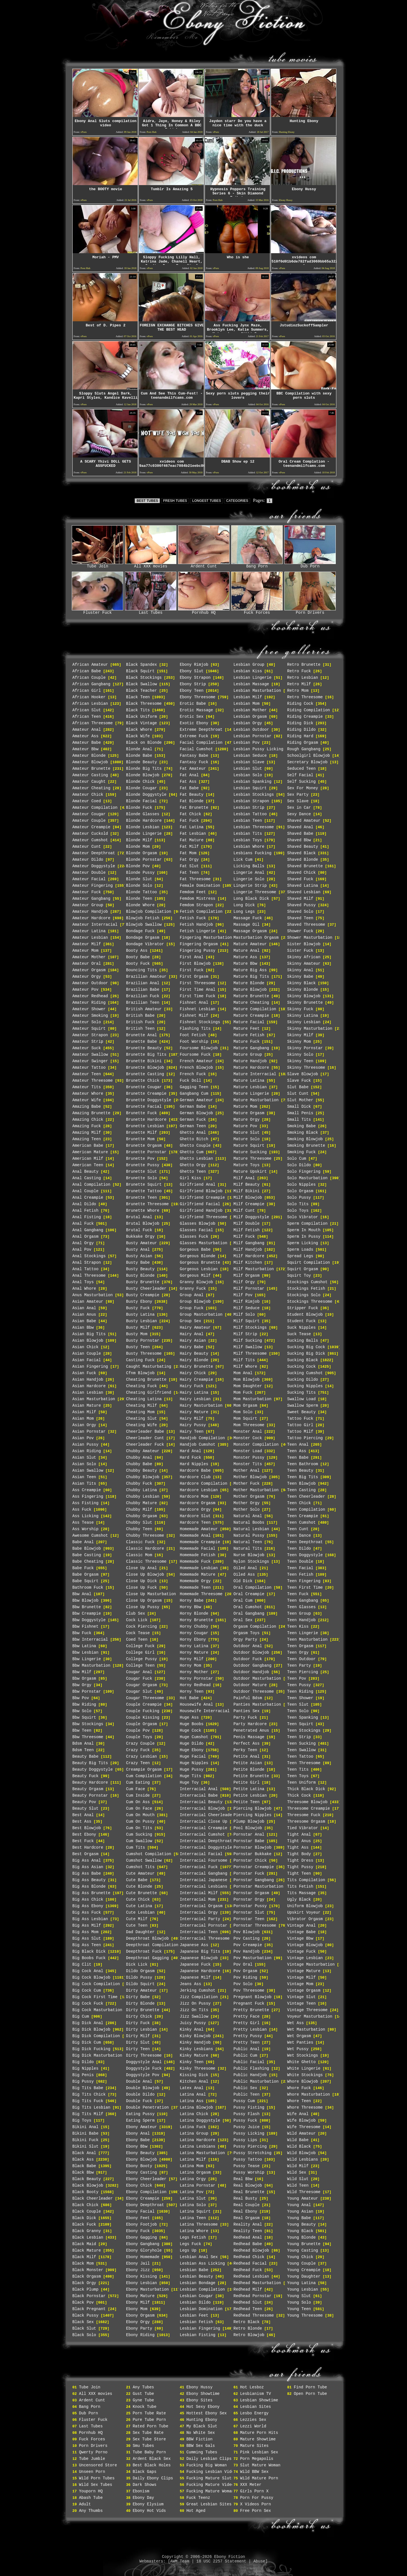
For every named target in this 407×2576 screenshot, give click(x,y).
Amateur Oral (86, 963)
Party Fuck (245, 1717)
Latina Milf (193, 2159)
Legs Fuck (190, 2244)
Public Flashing (251, 2068)
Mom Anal (242, 1373)
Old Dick (242, 1581)
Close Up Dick (141, 1581)
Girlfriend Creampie (202, 1197)
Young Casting (302, 2250)
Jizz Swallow (194, 2016)
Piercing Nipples (252, 1815)
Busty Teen (138, 1347)
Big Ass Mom (85, 1932)
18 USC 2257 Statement (221, 2561)
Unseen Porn (92, 2471)
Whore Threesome (305, 2107)
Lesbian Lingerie (252, 677)
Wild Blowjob (301, 2153)
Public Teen (246, 2094)
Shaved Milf (300, 898)
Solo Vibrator (302, 1217)
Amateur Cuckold (90, 833)
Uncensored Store (98, 2465)
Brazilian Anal (142, 983)
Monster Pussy (248, 1457)
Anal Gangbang (87, 1230)
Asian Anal (84, 1308)
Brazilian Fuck (142, 996)
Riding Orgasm (302, 742)
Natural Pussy (248, 1535)
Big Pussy (83, 2081)
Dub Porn (310, 565)
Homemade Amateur (199, 1529)
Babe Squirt (85, 1581)
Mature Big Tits (251, 976)
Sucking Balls (302, 1340)
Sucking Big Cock (306, 1347)
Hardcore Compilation (203, 1483)
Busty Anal (138, 1249)
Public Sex (245, 2088)
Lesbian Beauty (196, 2276)
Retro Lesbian (302, 677)
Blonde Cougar (141, 788)
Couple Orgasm (141, 1724)
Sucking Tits (301, 1392)
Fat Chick (190, 814)
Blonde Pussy (140, 872)
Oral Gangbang (248, 1613)
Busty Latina (140, 1314)
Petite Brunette (251, 1776)
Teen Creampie (302, 1516)
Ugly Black (299, 1899)
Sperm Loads (300, 1249)
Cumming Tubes (201, 2452)
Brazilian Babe (142, 989)
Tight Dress (300, 1860)
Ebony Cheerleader (146, 2179)
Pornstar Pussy (250, 1906)
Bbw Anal (81, 1594)
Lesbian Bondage (197, 2283)
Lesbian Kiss (247, 671)
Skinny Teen (300, 1061)
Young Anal (299, 2205)
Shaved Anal (300, 827)
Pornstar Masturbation (258, 1886)
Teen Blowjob (301, 1483)
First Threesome (197, 983)
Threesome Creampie (308, 1808)
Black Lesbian (87, 2237)
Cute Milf (137, 1919)
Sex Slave (298, 801)
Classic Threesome (146, 1561)
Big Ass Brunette (91, 1893)
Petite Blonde (248, 1769)
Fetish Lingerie (197, 931)
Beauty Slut (85, 1808)
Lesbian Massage (251, 684)
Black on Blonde (144, 742)
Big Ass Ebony (87, 1906)
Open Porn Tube (310, 2393)
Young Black (300, 2231)
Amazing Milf (86, 1132)
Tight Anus (299, 1841)
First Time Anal (197, 989)
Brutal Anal (139, 1217)
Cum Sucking (139, 1834)
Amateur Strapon (90, 1035)
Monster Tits (247, 1464)
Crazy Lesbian (141, 1756)
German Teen (193, 1126)
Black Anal (84, 2153)
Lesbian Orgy (247, 723)
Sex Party (298, 794)
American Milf (87, 1158)
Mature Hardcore (251, 1067)
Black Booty (85, 2192)
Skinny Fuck (300, 1009)
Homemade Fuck (195, 1561)
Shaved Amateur (304, 820)
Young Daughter (304, 2276)
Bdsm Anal (83, 1743)
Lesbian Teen (247, 820)
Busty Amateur (141, 1243)
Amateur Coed (86, 801)
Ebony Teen (192, 690)
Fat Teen (189, 872)
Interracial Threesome (205, 1938)
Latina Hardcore (197, 2140)
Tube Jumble (92, 2458)
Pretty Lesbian (250, 2029)
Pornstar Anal (248, 1834)
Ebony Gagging (141, 2237)
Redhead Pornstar (252, 2296)
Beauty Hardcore (90, 1782)
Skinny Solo (300, 1054)
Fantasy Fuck (194, 762)
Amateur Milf (86, 944)
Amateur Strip (87, 1041)
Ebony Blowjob (141, 2159)
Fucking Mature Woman (210, 2491)
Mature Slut (246, 1132)
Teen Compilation (306, 1509)
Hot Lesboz (252, 2387)
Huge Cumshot (194, 1737)
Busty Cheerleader (146, 1288)
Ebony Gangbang (142, 2244)
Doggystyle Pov (142, 2075)
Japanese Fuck (195, 1964)
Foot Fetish (193, 1035)
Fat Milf (189, 846)
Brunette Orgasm (144, 1145)
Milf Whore (245, 1366)
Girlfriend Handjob (201, 1210)
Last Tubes (150, 611)
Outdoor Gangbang (252, 1665)
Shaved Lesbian (304, 892)
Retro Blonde (247, 2328)
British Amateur (144, 1009)
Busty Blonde (140, 1275)
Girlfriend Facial (200, 1204)
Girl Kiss (190, 1178)
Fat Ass (188, 781)
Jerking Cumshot (197, 1990)
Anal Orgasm (85, 1236)
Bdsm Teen (83, 1750)
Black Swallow (141, 684)
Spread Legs (300, 1256)
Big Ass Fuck (86, 1912)
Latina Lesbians (197, 2146)
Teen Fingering (304, 1581)
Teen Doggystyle (305, 1555)
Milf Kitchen (247, 1262)
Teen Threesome (304, 1763)
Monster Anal (247, 1431)
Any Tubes (143, 2387)
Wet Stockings (302, 2055)
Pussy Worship (248, 2172)
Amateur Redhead (90, 996)
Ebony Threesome (197, 697)
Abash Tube (91, 2497)
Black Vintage (141, 723)
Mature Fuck (246, 1041)
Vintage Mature (304, 1971)
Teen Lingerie (302, 1633)
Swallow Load (301, 1399)
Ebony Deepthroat (145, 2205)
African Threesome (92, 723)
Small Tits (299, 1119)
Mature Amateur (250, 944)
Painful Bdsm (247, 1698)
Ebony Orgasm (140, 2315)
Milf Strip (245, 1334)
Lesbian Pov (246, 742)
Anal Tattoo (85, 1269)
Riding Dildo (301, 729)
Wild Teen (298, 2185)
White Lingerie (304, 2068)
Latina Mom (192, 2166)
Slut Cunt (298, 1093)
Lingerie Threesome (254, 892)
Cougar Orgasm (141, 1685)
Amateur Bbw (85, 749)
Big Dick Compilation (96, 2036)
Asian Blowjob (87, 1340)
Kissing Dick (194, 2075)
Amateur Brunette (91, 768)
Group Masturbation (201, 1314)
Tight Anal (299, 1834)
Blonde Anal (139, 749)
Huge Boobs (192, 1724)
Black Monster (87, 2270)
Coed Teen (137, 1639)
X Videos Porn (255, 2504)
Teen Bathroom (302, 1464)
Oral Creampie (248, 1594)
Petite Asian (247, 1763)
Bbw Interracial (90, 1639)
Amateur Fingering (92, 885)
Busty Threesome (144, 1353)
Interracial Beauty (201, 1802)
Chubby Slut (139, 1522)
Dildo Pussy (139, 1977)
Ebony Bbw (137, 2146)
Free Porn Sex (255, 2510)
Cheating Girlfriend (148, 1392)
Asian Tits (84, 1483)
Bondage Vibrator (145, 944)
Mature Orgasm (248, 1113)
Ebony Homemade (142, 2257)
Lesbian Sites (255, 2406)
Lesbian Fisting (197, 2335)
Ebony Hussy (199, 2387)
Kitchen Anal (194, 2081)
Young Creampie (304, 2270)
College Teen (140, 1665)
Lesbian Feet (194, 2315)
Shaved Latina (302, 885)
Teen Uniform (301, 1782)
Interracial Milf (199, 1893)
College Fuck (140, 1646)
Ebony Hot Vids (149, 2510)
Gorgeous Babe (195, 1249)
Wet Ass (295, 2023)
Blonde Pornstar (144, 859)
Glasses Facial (196, 1230)
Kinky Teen (192, 2062)
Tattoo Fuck (300, 1418)
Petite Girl (246, 1782)
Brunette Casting (145, 1074)
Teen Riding (300, 1691)
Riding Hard (300, 736)
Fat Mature (192, 840)
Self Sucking (301, 781)
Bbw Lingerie (86, 1659)
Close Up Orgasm (144, 1600)
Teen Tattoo (300, 1756)
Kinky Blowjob (195, 2036)
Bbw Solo (81, 1711)
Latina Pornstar (197, 2185)
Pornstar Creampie (253, 1867)
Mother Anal (246, 1470)
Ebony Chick (139, 2185)
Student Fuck (301, 1321)
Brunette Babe (141, 1041)
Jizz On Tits (194, 2010)
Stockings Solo (304, 1295)
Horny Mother (194, 1672)
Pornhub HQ (204, 611)
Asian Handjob (87, 1379)
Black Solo (84, 2335)
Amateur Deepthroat (93, 853)
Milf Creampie (248, 1204)
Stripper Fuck (302, 1308)
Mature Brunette (251, 996)
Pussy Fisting (248, 2107)
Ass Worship (85, 1529)
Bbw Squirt (84, 1717)
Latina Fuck (193, 2127)
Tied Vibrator (302, 1828)
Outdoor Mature (250, 1685)
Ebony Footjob (141, 2224)
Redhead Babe (247, 2244)
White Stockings (305, 2075)
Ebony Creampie (142, 2198)
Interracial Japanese (203, 1880)
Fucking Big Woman (206, 2465)
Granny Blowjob (196, 1282)
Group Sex (190, 1321)
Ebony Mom (137, 2309)
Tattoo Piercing (305, 1438)
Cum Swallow (139, 1841)
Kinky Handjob (195, 2042)
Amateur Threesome (92, 1080)
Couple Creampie (144, 1704)
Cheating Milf (141, 1405)
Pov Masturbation (252, 1958)
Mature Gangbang (251, 1048)
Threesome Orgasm (306, 1821)
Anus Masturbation (92, 1295)
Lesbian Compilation (202, 2289)
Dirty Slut (138, 2042)
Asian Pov (83, 1438)
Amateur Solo (86, 1022)
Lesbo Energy (254, 2413)
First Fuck (192, 970)
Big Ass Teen (86, 1945)
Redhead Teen (247, 2309)
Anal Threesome (89, 1275)
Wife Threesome (304, 2127)
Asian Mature (86, 1405)
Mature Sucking (250, 1152)
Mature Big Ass (250, 970)
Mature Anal (246, 950)
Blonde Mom (138, 846)
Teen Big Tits (302, 1477)
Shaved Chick (301, 872)
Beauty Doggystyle (92, 1769)
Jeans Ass (190, 1984)
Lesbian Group (248, 664)
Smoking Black (302, 1132)
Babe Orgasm (85, 1574)
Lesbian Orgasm (250, 716)
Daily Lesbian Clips (208, 2458)
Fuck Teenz (198, 2497)
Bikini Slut (85, 2146)
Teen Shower (300, 1698)
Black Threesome (144, 703)
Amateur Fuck (86, 892)
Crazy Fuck (138, 1750)
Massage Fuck (247, 918)
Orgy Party (245, 1639)
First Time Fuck (197, 996)
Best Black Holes (151, 2465)
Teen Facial (300, 1568)
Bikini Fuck (85, 2140)
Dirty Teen (138, 2049)
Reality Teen (247, 2231)
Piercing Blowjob (252, 1808)
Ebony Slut (192, 671)
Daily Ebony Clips (153, 2478)
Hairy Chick (193, 1373)
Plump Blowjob (248, 1821)
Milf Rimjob (246, 1301)
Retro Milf (299, 684)
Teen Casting (301, 1490)
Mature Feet (246, 1028)
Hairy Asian (193, 1340)
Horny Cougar (194, 1633)
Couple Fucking (142, 1711)
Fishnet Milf (194, 1015)
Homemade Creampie (200, 1542)
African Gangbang (91, 684)
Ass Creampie (86, 1490)
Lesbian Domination (201, 2309)
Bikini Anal (85, 2127)
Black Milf (84, 2257)
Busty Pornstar (142, 1340)
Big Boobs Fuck (89, 1958)
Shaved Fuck (300, 879)
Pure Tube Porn (149, 2419)
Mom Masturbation (252, 1399)
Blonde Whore (140, 905)
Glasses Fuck (194, 1236)
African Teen (86, 716)
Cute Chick (138, 1899)
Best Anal (83, 1815)
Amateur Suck (86, 1048)
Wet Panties (300, 2042)
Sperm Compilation (307, 1223)
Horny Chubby (194, 1626)
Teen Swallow (301, 1750)
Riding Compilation (308, 710)
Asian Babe (84, 1321)
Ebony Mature (140, 2296)
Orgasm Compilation (254, 1626)
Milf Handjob (247, 1249)
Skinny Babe (300, 976)
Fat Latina (192, 827)
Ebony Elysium (148, 2504)
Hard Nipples (194, 1464)
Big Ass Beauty (89, 1880)
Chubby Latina (141, 1490)
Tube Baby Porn (149, 2452)
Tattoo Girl (300, 1425)
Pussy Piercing (250, 2146)
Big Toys (81, 2120)
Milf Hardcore (248, 1256)
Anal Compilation (91, 1184)
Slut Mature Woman (260, 2465)
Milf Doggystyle (251, 1217)
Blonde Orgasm (141, 853)
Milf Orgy (244, 1282)
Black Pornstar (89, 2296)
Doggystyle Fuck (144, 2068)
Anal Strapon (86, 1262)
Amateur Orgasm (89, 970)
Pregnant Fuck (248, 2003)
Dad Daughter (140, 1932)
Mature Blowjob (250, 989)
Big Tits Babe (87, 2088)
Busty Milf (138, 1327)
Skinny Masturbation (309, 1028)
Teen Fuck (298, 1594)
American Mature (90, 1152)
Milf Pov (242, 1295)
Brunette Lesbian (145, 1126)
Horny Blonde (194, 1613)
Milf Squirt (246, 1321)
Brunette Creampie (146, 1093)
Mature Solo (246, 1139)
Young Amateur (302, 2198)
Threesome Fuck (304, 1815)
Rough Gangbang (304, 749)
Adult (85, 2504)
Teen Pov (296, 1678)
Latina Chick (194, 2114)
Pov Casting (246, 1938)
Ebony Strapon (195, 677)
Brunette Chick (142, 1080)
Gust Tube (143, 2393)
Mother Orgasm (248, 1496)
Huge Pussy (192, 1769)
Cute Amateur (140, 1873)
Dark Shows (144, 2484)
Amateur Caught (89, 781)
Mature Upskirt (250, 1171)
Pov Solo (242, 1984)
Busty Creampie (142, 1295)
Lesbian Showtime (259, 2400)
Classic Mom (139, 1555)
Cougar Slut (139, 1691)
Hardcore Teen (195, 1522)
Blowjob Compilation (148, 911)
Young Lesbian (302, 2289)
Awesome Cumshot (90, 1535)
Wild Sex (296, 2172)
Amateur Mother (89, 957)
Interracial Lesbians (203, 1886)
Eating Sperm (140, 2120)
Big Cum (80, 2016)
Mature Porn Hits (259, 2432)
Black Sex (83, 2322)
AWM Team (179, 2561)
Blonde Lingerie (144, 833)
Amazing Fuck (86, 1126)
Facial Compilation (201, 742)
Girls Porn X (254, 2491)
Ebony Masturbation (147, 2289)
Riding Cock (300, 703)
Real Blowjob (247, 2185)
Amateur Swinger (90, 1061)
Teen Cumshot (301, 1522)
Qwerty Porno (93, 2452)
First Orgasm (194, 976)
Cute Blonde (139, 1886)
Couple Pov (138, 1730)
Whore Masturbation (308, 2094)
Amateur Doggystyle (93, 866)
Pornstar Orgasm (251, 1893)
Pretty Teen (246, 2042)
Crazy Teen (138, 1763)
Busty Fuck (138, 1308)
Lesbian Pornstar (252, 736)
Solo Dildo (299, 1165)
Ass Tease (83, 1522)
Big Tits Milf (87, 2114)
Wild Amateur (301, 2133)
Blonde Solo (139, 885)
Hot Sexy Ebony (203, 2406)
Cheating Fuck (141, 1386)
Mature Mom (245, 1106)
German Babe (193, 1106)
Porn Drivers (310, 611)
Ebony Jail (138, 2263)
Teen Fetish (300, 1574)
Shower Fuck (300, 931)
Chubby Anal (139, 1457)
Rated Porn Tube (150, 2426)
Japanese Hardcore (200, 1971)
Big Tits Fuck (87, 2101)
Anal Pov (81, 1249)
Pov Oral (242, 1964)
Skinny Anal (300, 970)
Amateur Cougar (89, 814)
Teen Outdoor (301, 1659)
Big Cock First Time (95, 1997)
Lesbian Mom (246, 703)
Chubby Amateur (142, 1451)
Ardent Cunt (204, 565)
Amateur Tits (86, 1087)
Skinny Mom (299, 1041)
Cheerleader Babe (145, 1431)
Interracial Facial (201, 1854)
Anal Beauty (85, 1171)
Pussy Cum (244, 2101)
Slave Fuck (299, 1080)
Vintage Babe (301, 1932)
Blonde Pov (138, 866)
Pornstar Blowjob (252, 1847)
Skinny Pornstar (305, 1048)
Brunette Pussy (142, 1165)
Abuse (259, 2561)
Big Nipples (85, 2068)
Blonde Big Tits (144, 768)
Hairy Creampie (196, 1379)
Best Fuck (83, 1841)
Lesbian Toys (247, 840)
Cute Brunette (141, 1893)
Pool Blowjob (247, 1828)
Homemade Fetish (197, 1555)
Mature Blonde (248, 983)
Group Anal (192, 1295)
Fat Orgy (189, 859)
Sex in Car (299, 807)
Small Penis (300, 1113)
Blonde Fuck (139, 807)
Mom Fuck (242, 1392)
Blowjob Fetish (142, 918)
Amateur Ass (85, 736)
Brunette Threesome (147, 1204)
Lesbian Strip (248, 807)
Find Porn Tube (310, 2387)
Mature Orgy (246, 1119)
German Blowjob (196, 1113)
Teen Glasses (301, 1607)
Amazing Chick (87, 1119)
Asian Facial (86, 1360)
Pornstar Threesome (254, 1925)
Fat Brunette (194, 807)
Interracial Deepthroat (206, 1841)
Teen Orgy (298, 1652)
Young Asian (300, 2211)
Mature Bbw (245, 963)
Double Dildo (140, 2094)
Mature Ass (245, 957)
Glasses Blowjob (197, 1223)
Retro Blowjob (248, 2335)
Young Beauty (301, 2224)
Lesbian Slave (248, 762)
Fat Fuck (189, 820)
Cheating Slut (141, 1418)
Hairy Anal (192, 1334)
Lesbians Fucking (252, 853)
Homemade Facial (197, 1548)
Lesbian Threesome (253, 827)
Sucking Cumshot (305, 1373)
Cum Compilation (144, 1776)
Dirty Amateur (141, 1990)
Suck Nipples (301, 1327)
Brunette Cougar (144, 1087)
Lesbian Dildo (195, 2302)
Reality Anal (247, 2224)
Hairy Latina (194, 1392)
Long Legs (244, 911)
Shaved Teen (300, 918)
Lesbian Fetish (196, 2322)
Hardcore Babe (195, 1470)
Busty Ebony (139, 1301)
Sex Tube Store (149, 2439)
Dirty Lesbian (141, 2029)
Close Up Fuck (141, 1587)
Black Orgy (84, 2283)
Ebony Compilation (146, 2192)
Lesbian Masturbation (257, 690)
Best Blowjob (86, 1828)
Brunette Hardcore (146, 1119)
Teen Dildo (299, 1548)
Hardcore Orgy (195, 1509)
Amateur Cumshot (90, 840)
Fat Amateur (193, 768)
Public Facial (248, 2062)
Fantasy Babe (194, 755)
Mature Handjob (250, 1061)
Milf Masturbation (253, 1269)
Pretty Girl (246, 2023)
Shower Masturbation (309, 937)
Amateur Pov (85, 989)
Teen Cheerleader (306, 1496)
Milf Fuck (244, 1236)
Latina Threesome (199, 2224)
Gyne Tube (143, 2400)
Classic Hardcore (145, 1548)
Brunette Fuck (141, 1113)
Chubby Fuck (139, 1483)
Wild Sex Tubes (95, 2484)
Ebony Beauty (140, 2153)
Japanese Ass (194, 1945)
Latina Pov (192, 2192)
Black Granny (86, 2231)
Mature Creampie (251, 1015)
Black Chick (85, 2205)
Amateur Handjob (90, 911)
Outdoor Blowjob (251, 1652)
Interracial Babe (199, 1795)
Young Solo (299, 2302)
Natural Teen (247, 1542)
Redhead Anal (247, 2237)
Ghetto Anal (193, 1132)
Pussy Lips (245, 2140)
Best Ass (81, 1821)
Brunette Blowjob (145, 1067)
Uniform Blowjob (305, 1906)
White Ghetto (301, 2062)
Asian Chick (85, 1347)
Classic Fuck (140, 1542)
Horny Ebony (193, 1639)
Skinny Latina (302, 1015)
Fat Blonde (192, 801)
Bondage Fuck (140, 931)
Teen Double (300, 1561)
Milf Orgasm (246, 1275)
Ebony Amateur (141, 2127)
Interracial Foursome (203, 1860)
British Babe (140, 1015)
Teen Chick (299, 1503)
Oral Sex (242, 1620)
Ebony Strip (193, 684)
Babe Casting (86, 1555)
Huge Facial (193, 1756)
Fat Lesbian (193, 833)
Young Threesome (305, 2315)
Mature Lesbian (250, 1087)
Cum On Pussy (140, 1821)
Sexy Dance (299, 814)
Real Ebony (245, 2211)
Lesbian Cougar (196, 2296)
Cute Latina (139, 1906)
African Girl (86, 690)
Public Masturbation (256, 2081)
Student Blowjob (305, 1314)
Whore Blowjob (302, 2081)
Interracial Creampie (203, 1828)
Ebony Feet (138, 2218)
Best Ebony (84, 1834)
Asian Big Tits (89, 1334)
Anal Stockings (89, 1256)
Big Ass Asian (87, 1867)
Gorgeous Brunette (200, 1262)
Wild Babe (298, 2140)
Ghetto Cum (192, 1152)
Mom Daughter (247, 1386)
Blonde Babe (139, 755)
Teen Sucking (301, 1743)
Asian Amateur (87, 1301)
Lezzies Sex (253, 2419)
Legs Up (188, 2250)
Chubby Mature (141, 1503)
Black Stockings (144, 677)
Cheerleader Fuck (145, 1444)
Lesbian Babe (194, 2270)
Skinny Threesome (306, 1067)
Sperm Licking (302, 1243)
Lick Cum (242, 859)
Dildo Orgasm (140, 1971)
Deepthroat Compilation (152, 1945)
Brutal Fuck (139, 1230)
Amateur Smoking (90, 1015)
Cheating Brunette (146, 1379)
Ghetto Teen (193, 1171)
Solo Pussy (299, 1197)
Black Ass (83, 2159)
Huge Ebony (192, 1750)
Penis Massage (248, 1737)
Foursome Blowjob (199, 1048)
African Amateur (90, 664)
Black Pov (83, 2302)
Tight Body (299, 1854)
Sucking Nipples (305, 1386)
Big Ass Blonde (89, 1886)
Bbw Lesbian (85, 1652)
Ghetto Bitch (194, 1139)
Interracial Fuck (199, 1867)
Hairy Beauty (194, 1353)
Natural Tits (247, 1548)
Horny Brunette (196, 1620)
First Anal (192, 957)
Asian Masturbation (93, 1399)
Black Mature (86, 2250)
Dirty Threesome (144, 2055)
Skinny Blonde (302, 989)
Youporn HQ (91, 2491)
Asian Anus (84, 1314)
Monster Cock (247, 1438)
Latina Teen (193, 2218)
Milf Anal (244, 1178)
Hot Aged (195, 2510)
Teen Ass (296, 1451)
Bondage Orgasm (142, 937)
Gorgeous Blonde (197, 1256)
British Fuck (140, 1022)
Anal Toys (83, 1282)
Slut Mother (300, 1100)
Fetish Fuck (193, 918)
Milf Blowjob (247, 1197)
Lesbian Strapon (251, 801)
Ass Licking (85, 1516)
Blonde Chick (140, 781)
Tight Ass (298, 1847)
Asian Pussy (85, 1444)
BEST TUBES (147, 501)
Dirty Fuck (138, 2023)
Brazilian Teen (142, 1002)
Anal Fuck (83, 1223)
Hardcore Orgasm (197, 1503)
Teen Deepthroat (305, 1542)
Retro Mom (298, 690)
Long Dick (244, 905)
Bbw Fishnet (85, 1626)
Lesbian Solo (247, 775)
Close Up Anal (141, 1568)
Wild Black (299, 2146)
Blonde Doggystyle (146, 794)
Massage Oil (246, 924)
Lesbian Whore (248, 846)
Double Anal (139, 2081)
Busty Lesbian (141, 1321)
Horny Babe (192, 1600)
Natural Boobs (248, 1522)
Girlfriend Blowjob (201, 1191)
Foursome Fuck (195, 1054)
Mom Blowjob (246, 1379)
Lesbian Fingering (200, 2328)
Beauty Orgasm (87, 1789)
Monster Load (247, 1451)
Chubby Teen (139, 1529)
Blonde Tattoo (141, 892)
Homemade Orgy (195, 1581)
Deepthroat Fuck (144, 1951)
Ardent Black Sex (151, 2458)
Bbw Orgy (81, 1685)
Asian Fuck (84, 1373)
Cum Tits (135, 1847)
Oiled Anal (245, 1568)
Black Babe (84, 2166)
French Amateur (196, 1061)
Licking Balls (248, 866)
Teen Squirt (300, 1724)
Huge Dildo (192, 1743)
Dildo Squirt (140, 1984)
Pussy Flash (246, 2114)
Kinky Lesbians (196, 2049)
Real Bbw (242, 2179)
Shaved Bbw (299, 840)
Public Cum (245, 2055)
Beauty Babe (85, 1756)
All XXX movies (150, 565)
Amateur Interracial (95, 924)
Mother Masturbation (256, 1490)
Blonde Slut (139, 879)
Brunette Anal (141, 1035)
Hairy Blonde (194, 1360)
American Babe (87, 1145)
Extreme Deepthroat (201, 729)
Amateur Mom (85, 950)
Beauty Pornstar (90, 1795)
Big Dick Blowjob (91, 2029)
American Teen (87, 1165)
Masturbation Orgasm (256, 937)
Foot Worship (194, 1041)
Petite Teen (246, 1802)
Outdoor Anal (247, 1646)
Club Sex (135, 1613)
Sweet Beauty (301, 1412)
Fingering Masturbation (206, 937)
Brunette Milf (141, 1132)
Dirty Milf (138, 2036)
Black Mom (83, 2263)
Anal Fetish (85, 1210)
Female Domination (200, 885)
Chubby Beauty (141, 1470)
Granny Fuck (193, 1288)
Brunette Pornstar (146, 1152)
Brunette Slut (141, 1171)
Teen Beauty (300, 1470)
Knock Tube (144, 2406)
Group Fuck (192, 1308)
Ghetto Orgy (193, 1165)
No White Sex (200, 2432)
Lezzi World (253, 2426)
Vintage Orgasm (304, 1990)
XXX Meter (250, 2484)
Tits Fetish (300, 1886)
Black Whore (139, 729)
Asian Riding (86, 1451)
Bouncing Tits (141, 970)
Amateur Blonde (89, 755)
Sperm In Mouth (304, 1230)
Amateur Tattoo (89, 1067)
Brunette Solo (141, 1178)
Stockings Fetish (306, 1288)
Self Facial (300, 775)
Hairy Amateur (195, 1327)
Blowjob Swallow (144, 924)
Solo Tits (298, 1204)
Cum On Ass (138, 1802)
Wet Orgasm (299, 2036)
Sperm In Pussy (304, 1236)
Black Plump (85, 2289)
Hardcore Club (195, 1477)
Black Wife (138, 736)
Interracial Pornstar (203, 1925)
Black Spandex (141, 664)
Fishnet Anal (194, 1002)
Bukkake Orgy (140, 1236)
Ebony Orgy (138, 2322)
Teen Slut (298, 1704)
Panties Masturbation (257, 1704)
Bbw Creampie (86, 1613)
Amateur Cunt (86, 846)
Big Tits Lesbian (91, 2107)
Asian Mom (83, 1418)
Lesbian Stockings (253, 794)
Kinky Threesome (197, 2068)
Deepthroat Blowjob (147, 1938)
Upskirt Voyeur (304, 1912)
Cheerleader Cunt (145, 1438)
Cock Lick (137, 1620)
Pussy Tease (246, 2166)
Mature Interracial (254, 1074)
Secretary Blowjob (307, 762)
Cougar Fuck (139, 1678)
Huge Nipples (194, 1763)
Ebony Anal (138, 2133)
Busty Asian (139, 1256)
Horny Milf (192, 1659)
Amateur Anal (86, 729)
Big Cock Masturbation (97, 2010)
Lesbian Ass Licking (202, 2263)
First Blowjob (195, 963)
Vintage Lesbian (305, 1958)
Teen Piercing (302, 1672)
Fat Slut (189, 866)
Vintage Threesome (307, 2010)
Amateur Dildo (87, 859)
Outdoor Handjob (251, 1672)
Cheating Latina (144, 1399)
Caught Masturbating (148, 1366)
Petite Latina (248, 1789)
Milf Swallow (247, 1347)
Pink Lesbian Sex (259, 2452)
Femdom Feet (193, 892)
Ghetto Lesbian (196, 1158)
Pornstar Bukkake (252, 1854)
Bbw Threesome (87, 1737)
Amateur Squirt (89, 1028)
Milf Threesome (250, 1353)
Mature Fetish (248, 1035)
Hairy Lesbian (195, 1399)
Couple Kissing (142, 1717)
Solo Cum (296, 1158)
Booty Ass (137, 950)
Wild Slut (298, 2179)
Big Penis (83, 2075)
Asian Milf (84, 1412)
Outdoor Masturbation (257, 1678)
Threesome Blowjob (307, 1802)
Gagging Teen (194, 1087)
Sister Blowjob (304, 944)
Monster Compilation (256, 1444)
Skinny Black (301, 983)
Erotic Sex (192, 716)
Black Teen (138, 697)
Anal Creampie (87, 1197)
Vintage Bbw (300, 1938)
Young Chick (300, 2257)
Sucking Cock (301, 1366)
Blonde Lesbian (142, 827)
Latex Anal (192, 2088)
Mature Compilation (254, 1009)
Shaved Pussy (301, 905)
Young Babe (299, 2218)
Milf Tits (244, 1360)
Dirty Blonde (140, 2003)
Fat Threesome (195, 879)
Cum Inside (138, 1795)
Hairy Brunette (196, 1366)
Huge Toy (189, 1782)
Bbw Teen (81, 1730)
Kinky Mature (194, 2055)
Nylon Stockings (251, 1561)
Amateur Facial (89, 879)
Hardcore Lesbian (199, 1490)
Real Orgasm (246, 2218)
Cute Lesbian (140, 1912)
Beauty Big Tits (90, 1763)
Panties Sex (246, 1711)
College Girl (140, 1652)
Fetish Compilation (201, 911)
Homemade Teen (195, 1587)
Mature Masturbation (256, 1100)
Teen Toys (298, 1776)
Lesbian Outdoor (251, 729)
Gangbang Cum (194, 1093)
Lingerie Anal (248, 872)
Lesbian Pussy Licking (258, 749)
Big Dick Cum (86, 2042)
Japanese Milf (195, 1977)
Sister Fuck (300, 950)
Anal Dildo (84, 1204)
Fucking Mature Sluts (210, 2478)
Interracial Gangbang (203, 1873)
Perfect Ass (246, 1743)
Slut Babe (298, 1087)
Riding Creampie (305, 716)
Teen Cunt (298, 1529)
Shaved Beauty (302, 846)
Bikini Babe (85, 2133)
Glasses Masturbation (203, 1243)
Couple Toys (139, 1737)
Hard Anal (190, 1451)
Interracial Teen (199, 1932)
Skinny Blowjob (304, 996)
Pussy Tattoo (247, 2159)
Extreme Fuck (194, 736)
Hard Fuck (190, 1457)
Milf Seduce (246, 1308)
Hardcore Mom (194, 1496)
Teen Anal (298, 1444)
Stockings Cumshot (307, 1282)
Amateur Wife (86, 1100)
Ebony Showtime (203, 2393)
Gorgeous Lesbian (199, 1269)
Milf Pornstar (248, 1288)
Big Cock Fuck (87, 2003)
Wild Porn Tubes (96, 2478)
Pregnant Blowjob (252, 1997)
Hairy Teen (192, 1431)
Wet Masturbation (306, 2029)
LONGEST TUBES (206, 501)
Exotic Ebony (194, 723)
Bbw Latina (84, 1646)
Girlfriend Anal (197, 1184)
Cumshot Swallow (144, 1860)
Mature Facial (248, 1022)
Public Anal (246, 2049)
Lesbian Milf (247, 697)
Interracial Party (200, 1919)
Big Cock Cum (86, 1990)
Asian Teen (84, 1477)
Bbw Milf (81, 1672)
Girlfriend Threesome (203, 1217)
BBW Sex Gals (200, 2445)
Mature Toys (246, 1165)
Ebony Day (143, 2497)
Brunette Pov (140, 1158)
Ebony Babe (138, 2140)
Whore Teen (299, 2101)
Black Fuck (84, 2224)
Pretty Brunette (251, 2010)
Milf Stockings (250, 1327)
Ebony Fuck (138, 2231)
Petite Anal (246, 1756)
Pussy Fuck (245, 2120)
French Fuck (193, 1074)
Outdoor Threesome (253, 1691)
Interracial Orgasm (201, 1906)
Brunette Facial (144, 1106)
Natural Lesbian (251, 1529)
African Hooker (89, 697)
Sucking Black (302, 1360)
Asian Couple (86, 1353)
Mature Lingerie (251, 1093)
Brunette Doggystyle (148, 1100)
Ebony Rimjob (194, 664)
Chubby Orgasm (141, 1516)
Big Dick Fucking (91, 2049)
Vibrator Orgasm (305, 1919)
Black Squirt (140, 671)
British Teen (140, 1028)
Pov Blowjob (246, 1932)
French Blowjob (196, 1067)
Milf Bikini (246, 1191)
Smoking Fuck (301, 1152)
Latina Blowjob (196, 2107)
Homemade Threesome (201, 1594)
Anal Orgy (83, 1243)
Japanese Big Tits (200, 1951)
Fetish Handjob (196, 924)
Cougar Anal (139, 1672)
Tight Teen (299, 1873)
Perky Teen (245, 1750)
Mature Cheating (251, 1002)
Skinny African (304, 957)
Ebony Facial (140, 2211)
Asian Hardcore (89, 1386)
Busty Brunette (142, 1282)
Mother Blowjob (250, 1477)
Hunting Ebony (201, 2419)
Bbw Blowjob (85, 1600)
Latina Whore (194, 2231)
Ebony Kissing (141, 2276)
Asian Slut (84, 1457)
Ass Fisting (85, 1503)
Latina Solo (193, 2205)
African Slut (86, 710)
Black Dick (84, 2218)
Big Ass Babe (86, 1873)
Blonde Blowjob (142, 775)
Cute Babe (137, 1880)
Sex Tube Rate (148, 2432)
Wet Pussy (298, 2049)
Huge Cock (190, 1730)
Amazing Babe (86, 1106)
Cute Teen (137, 1925)
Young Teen (299, 2309)
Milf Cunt (244, 1210)
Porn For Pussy (256, 2497)
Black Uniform (141, 716)
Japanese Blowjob (199, 1958)
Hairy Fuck (192, 1386)
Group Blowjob (195, 1301)
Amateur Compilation (95, 807)
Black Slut (84, 2328)
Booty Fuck (138, 963)
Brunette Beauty (144, 1048)
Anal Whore (84, 1288)
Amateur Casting (90, 775)
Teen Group (299, 1613)
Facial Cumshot (196, 749)
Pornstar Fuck (248, 1873)
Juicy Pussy (193, 2023)
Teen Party (299, 1665)
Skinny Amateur (304, 963)
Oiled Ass (244, 1574)
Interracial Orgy (199, 1912)
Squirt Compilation (308, 1262)
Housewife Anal (196, 1704)
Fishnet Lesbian (197, 1009)
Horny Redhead (195, 1685)
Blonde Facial (141, 801)
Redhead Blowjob (251, 2250)
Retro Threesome (305, 697)
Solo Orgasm (300, 1191)
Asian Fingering (90, 1366)
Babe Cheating (87, 1561)
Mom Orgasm (245, 1405)
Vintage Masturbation (311, 1964)
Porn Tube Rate (149, 2413)
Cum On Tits (139, 1828)
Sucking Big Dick (306, 1353)
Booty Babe (138, 957)
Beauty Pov (84, 1802)
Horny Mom (190, 1665)
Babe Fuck (83, 1568)
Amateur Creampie (91, 827)
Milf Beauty (246, 1184)
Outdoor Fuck (247, 1659)
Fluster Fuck (97, 611)
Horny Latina (194, 1646)
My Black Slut (201, 2426)
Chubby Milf (139, 1509)
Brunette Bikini (144, 1061)
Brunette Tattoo (144, 1191)
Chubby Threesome (145, 1535)
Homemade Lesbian (199, 1568)
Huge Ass (189, 1717)
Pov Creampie (247, 1945)
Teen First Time (305, 1587)
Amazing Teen (86, 1139)
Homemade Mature (197, 1574)
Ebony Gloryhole (144, 2250)
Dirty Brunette (142, 2010)
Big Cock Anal (87, 1971)
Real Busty (245, 2198)
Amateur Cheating (91, 788)
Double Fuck (139, 2101)
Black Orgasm (86, 2276)
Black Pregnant (89, 2309)
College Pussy (141, 1659)
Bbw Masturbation (91, 1665)
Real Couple (246, 2205)
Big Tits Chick (89, 2094)
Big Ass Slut (86, 1938)
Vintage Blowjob (305, 1945)
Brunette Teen (141, 1197)
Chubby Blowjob (142, 1477)
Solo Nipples (301, 1184)
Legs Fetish (193, 2237)
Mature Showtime (258, 2439)
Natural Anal (247, 1516)
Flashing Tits (195, 1028)
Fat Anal (189, 775)
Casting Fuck (140, 1360)
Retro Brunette (304, 664)
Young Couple (301, 2263)
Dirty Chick (139, 2016)
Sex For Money (302, 788)
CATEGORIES (237, 501)
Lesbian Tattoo (250, 814)
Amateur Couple (89, 820)
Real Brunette (248, 2192)
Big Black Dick (89, 1951)
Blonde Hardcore (144, 820)
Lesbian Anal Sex (199, 2257)
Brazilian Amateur (146, 976)
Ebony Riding (140, 2335)
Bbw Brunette (86, 1607)
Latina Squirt (195, 2211)
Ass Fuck (81, 1509)
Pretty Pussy (247, 2036)
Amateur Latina (89, 931)
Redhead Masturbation (257, 2283)
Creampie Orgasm (144, 1769)
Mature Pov (245, 1126)
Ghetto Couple (195, 1145)
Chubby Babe (139, 1464)
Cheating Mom (140, 1412)
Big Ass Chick (87, 1899)
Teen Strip (299, 1737)
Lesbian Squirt (250, 788)
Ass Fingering (87, 1496)
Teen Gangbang (302, 1600)
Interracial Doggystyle (206, 1847)
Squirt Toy (299, 1275)
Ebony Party (139, 2328)
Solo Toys (298, 1210)
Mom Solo (242, 1412)
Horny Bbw (190, 1607)
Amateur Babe (86, 742)
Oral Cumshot (247, 1607)
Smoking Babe (301, 1126)
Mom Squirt (245, 1418)
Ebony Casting (141, 2172)
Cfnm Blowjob (140, 1373)
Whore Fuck (299, 2088)
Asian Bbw (83, 1327)
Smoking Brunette (306, 1145)
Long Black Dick (251, 898)
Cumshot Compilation (148, 1854)
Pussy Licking (248, 2133)
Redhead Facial (250, 2263)
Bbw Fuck (81, 1633)
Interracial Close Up (203, 1821)
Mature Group (247, 1054)
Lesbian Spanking (252, 781)
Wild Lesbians (302, 2159)
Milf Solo (244, 1314)
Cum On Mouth (140, 1815)
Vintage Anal (301, 1925)
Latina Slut (193, 2198)
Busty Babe (138, 1262)
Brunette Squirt (144, 1184)
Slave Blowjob (302, 1074)
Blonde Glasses (142, 814)
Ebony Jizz (138, 2270)
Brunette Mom (140, 1139)
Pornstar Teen (248, 1919)
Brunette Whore (142, 1210)
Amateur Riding (89, 1002)
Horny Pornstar (196, 1678)
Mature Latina (248, 1080)
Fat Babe (189, 788)
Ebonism (141, 2491)
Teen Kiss (298, 1626)
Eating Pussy (140, 2114)
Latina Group (194, 2133)
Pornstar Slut (248, 1912)
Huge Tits (190, 1776)
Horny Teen (192, 1691)
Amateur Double (89, 872)
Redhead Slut (247, 2302)
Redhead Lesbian (251, 2276)
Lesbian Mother (250, 710)
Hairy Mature (194, 1412)
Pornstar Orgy (248, 1899)
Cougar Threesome (145, 1698)
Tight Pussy (300, 1867)
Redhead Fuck (247, 2270)
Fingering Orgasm (199, 944)
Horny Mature (194, 1652)
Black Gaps (144, 2471)
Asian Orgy (84, 1425)
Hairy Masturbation (201, 1405)
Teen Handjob (301, 1620)
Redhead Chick (248, 2257)
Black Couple (86, 2211)
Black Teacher (141, 690)
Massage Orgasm (250, 931)
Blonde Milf (139, 840)
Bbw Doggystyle (89, 1620)
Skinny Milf (300, 1035)
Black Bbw (83, 2172)
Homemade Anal (195, 1535)
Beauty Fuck (85, 1776)
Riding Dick (300, 723)
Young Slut (299, 2296)
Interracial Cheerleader (207, 1815)
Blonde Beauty (141, 762)
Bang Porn (257, 565)
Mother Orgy (246, 1503)
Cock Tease (138, 1633)
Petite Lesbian (250, 1795)
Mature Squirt (248, 1145)
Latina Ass (192, 2101)
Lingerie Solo (248, 879)
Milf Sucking (247, 1340)
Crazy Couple (140, 1743)
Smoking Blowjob (305, 1139)
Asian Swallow (87, 1470)
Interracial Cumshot (202, 1834)
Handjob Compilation (202, 1438)
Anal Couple (85, 1191)
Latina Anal (193, 2094)
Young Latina (301, 2283)
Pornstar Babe (248, 1841)
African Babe (86, 671)
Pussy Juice (246, 2127)
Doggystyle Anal (144, 2062)
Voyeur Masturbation (309, 2016)
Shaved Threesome (306, 924)
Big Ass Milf (86, 1925)
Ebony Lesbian (141, 2283)
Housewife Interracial (205, 1711)
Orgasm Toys (246, 1633)
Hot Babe (189, 1698)
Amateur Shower (89, 1009)
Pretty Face (246, 2016)
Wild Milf (298, 2166)
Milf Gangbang (248, 1243)
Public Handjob (250, 2075)
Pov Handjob (246, 1951)
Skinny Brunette (305, 1002)
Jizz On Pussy (195, 2003)
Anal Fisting (86, 1217)
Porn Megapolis (256, 2458)
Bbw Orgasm (84, 1678)
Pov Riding (245, 1977)
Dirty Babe (138, 1997)
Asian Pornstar (89, 1431)
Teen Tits (298, 1769)
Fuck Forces (257, 611)
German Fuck (193, 1119)
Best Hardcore (87, 1847)
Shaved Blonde (302, 859)
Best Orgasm (85, 1854)
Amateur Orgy (86, 976)
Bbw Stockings (87, 1724)
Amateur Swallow (90, 1054)
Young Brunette (304, 2244)
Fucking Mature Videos (211, 2484)
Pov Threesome (248, 1990)
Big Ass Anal (86, 1860)
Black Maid (84, 2244)
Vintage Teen (301, 2003)
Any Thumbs (91, 2510)
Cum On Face (139, 1808)
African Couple (89, 677)
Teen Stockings (304, 1730)
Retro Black (246, 2322)
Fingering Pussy (197, 950)
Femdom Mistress (197, 898)
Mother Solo (246, 1509)
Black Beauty (86, 2179)
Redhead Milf (247, 2289)
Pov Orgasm (245, 1971)
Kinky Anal (192, 2029)
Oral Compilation (252, 1587)
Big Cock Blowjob (91, 1977)
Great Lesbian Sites (208, 2504)
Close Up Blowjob (145, 1574)
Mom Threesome (248, 1425)
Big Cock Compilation (96, 1984)
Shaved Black (301, 853)
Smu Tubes (143, 2445)
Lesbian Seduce (250, 755)
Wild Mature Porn (259, 2478)
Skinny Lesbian (304, 1022)
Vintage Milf (301, 1977)
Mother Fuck (246, 1483)
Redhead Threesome (253, 2315)
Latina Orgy (193, 2179)
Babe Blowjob (86, 1548)
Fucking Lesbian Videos (212, 2471)
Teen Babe (298, 1457)
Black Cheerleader (92, 2198)
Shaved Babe (300, 833)
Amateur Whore (87, 1093)
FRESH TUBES (175, 501)
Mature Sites (254, 2445)
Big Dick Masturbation (97, 2055)
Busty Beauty (140, 1269)
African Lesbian (90, 703)
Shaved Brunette (305, 866)
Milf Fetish (246, 1230)
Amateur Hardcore (91, 918)
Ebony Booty (139, 2166)
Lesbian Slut (247, 768)
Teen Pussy (299, 1685)
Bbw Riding (84, 1704)
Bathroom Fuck (87, 1587)
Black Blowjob (87, 2185)
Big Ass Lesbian (90, 1919)
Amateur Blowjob (90, 762)
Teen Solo (298, 1711)
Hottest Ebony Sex (206, 2413)
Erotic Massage (196, 710)
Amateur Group (87, 905)
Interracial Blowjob (202, 1808)
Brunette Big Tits (146, 1054)
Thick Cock (299, 1795)
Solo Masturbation (307, 1178)
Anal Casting (86, 1178)
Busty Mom (137, 1334)
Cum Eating (138, 1782)
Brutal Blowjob (142, 1223)
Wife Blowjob (301, 2120)
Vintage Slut (301, 1997)
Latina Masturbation (202, 2153)
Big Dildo (83, 2062)
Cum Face (135, 1789)
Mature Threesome (252, 1158)
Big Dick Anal (87, 2023)
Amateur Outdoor (90, 983)
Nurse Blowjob (248, 1555)
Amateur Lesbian (90, 937)
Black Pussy (85, 2315)
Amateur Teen (86, 1074)
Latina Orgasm (195, 2172)
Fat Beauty (192, 794)
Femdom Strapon (196, 905)
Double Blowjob (142, 2088)
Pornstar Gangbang (253, 1880)
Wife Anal (298, 2114)
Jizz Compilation (199, 1997)
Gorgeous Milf (195, 1275)
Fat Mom (188, 853)
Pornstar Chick (250, 1860)
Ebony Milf (138, 2302)
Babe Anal (83, 1542)
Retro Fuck (299, 671)
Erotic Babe (193, 703)
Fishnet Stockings (200, 1022)
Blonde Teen (139, 898)
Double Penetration (147, 2107)
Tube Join (97, 565)
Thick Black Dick (306, 1789)
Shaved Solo (300, 911)
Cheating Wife (141, 1425)
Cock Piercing (141, 1626)
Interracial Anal (199, 1789)
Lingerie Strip (250, 885)
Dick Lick (137, 1964)
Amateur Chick (87, 794)
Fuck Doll (190, 1080)
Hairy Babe (192, 1347)
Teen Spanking (302, 1717)
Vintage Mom (300, 1984)
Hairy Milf (192, 1418)
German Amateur (196, 1100)
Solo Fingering (304, 1171)
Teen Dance (299, 1535)
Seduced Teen (301, 768)
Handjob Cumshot (197, 1444)
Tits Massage (301, 1893)
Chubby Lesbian (142, 1496)
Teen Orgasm (300, 1646)
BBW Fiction (199, 2439)
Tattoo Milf (300, 1431)
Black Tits (138, 710)
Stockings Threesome (309, 1301)
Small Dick (299, 1106)
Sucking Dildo (302, 1379)
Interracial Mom (197, 1899)
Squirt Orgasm (302, 1269)
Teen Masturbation (307, 1639)
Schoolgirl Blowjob (308, 755)
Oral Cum (242, 1600)
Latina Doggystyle (200, 2120)
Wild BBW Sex (254, 2471)
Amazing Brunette (91, 1113)
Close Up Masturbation (151, 1594)
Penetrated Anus (251, 1730)
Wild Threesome (304, 2192)
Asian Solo (84, 1464)
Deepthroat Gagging (147, 1958)
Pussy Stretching (252, 2153)
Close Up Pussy (142, 1607)
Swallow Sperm (302, 1405)
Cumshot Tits (140, 1867)
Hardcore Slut (195, 1516)
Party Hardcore (250, 1724)
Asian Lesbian (87, 1392)
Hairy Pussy (193, 1425)
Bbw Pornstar (86, 1691)
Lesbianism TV (255, 2393)
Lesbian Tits (247, 833)
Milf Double (246, 1223)
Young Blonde (301, 2237)
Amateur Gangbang (91, 898)
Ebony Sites (199, 2400)
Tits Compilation (306, 1880)
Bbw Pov (80, 1698)
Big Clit (81, 1964)
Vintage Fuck (301, 1951)
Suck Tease (299, 1334)
